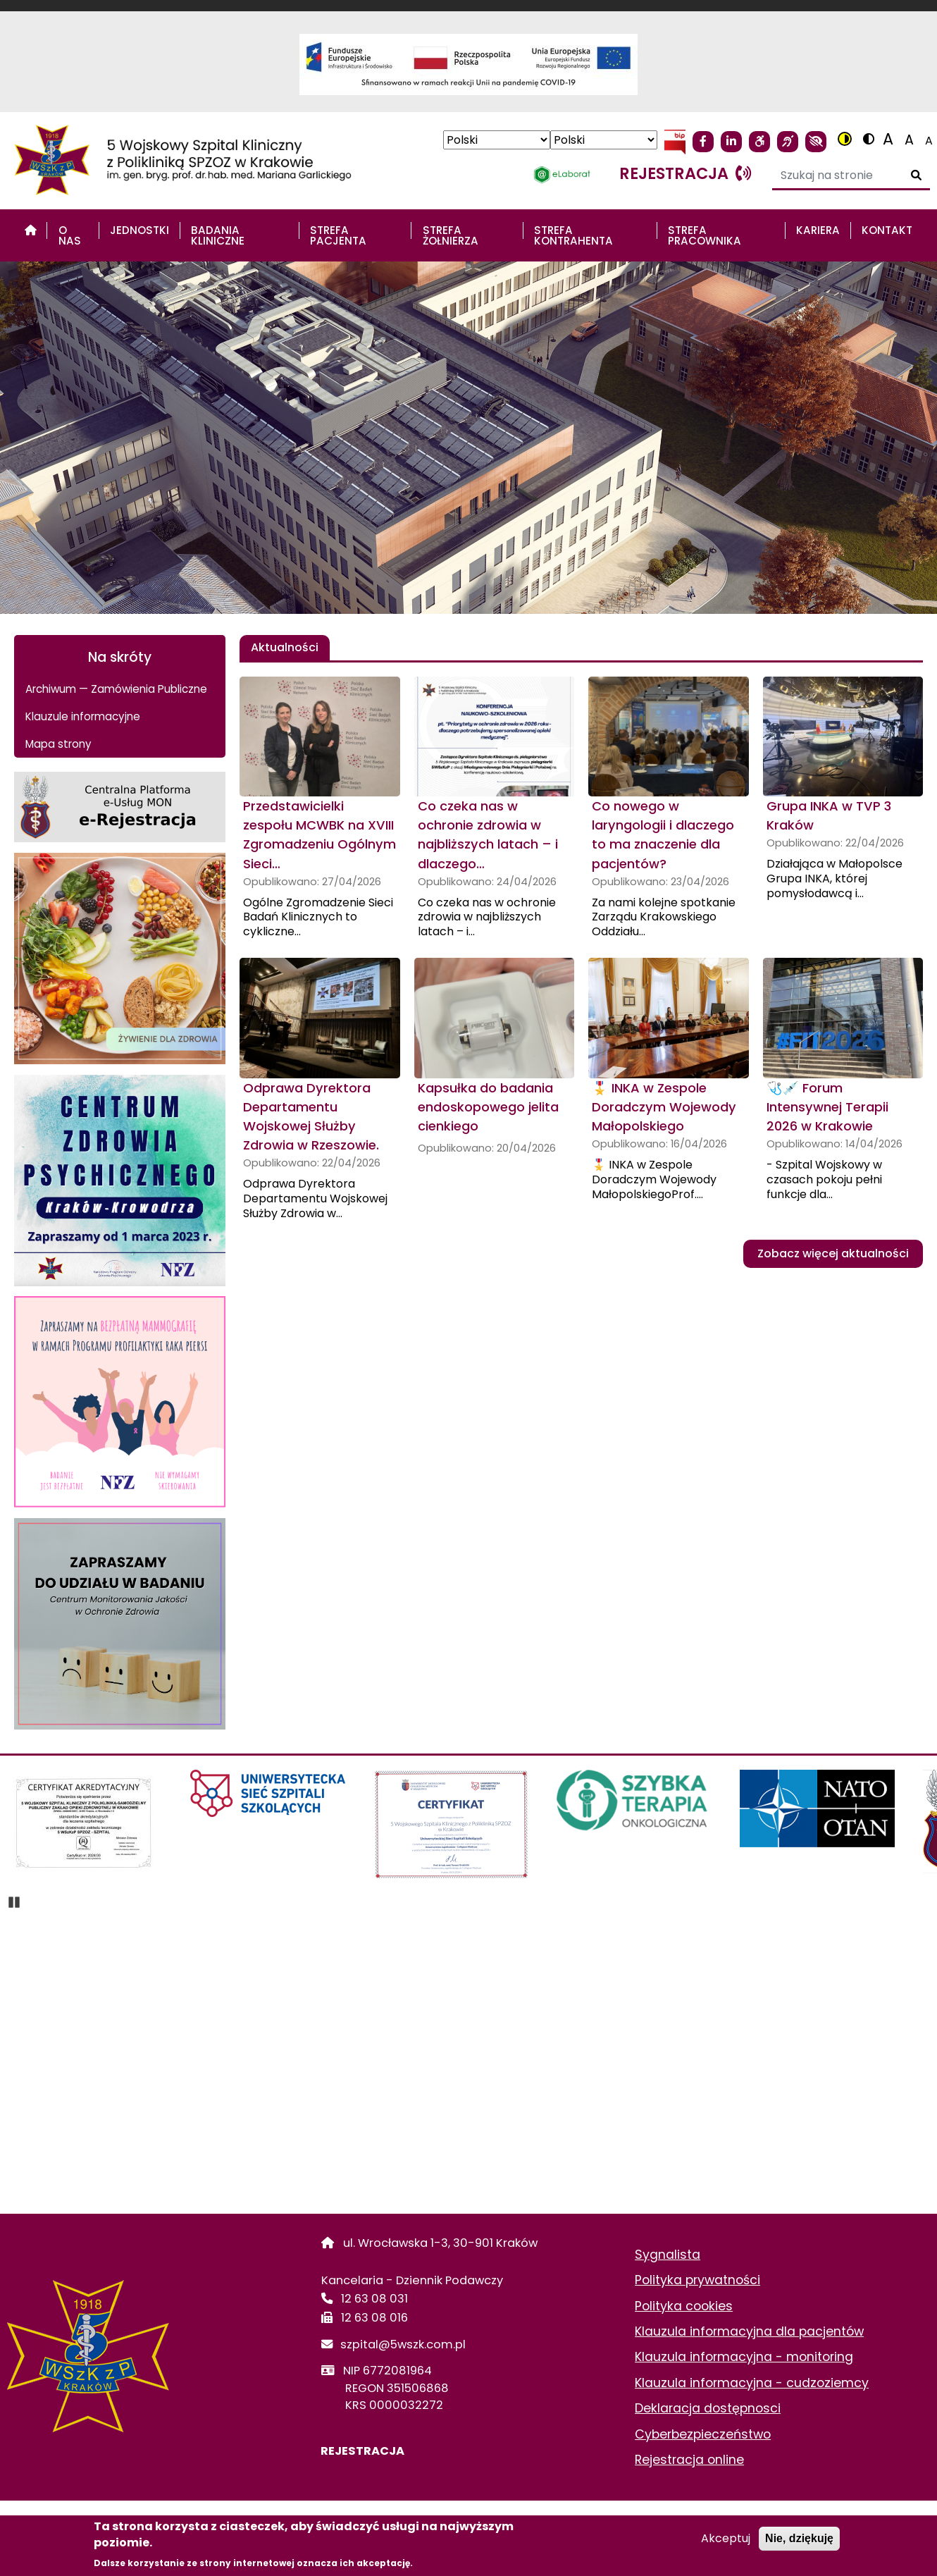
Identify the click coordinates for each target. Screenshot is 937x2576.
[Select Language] (496, 139)
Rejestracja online (689, 2459)
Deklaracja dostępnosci (708, 2408)
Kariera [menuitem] (818, 230)
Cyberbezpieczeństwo (703, 2434)
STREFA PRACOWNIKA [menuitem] (704, 235)
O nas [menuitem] (69, 235)
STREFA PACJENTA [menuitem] (338, 235)
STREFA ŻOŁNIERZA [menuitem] (450, 235)
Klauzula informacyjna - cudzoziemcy (752, 2382)
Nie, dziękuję (799, 2538)
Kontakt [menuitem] (887, 230)
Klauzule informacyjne (82, 716)
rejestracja (685, 173)
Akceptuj (725, 2538)
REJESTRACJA (362, 2451)
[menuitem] (30, 230)
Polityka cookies (684, 2306)
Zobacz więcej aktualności (833, 1253)
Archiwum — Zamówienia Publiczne (116, 689)
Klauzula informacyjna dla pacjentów (749, 2331)
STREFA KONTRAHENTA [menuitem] (573, 235)
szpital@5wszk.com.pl (403, 2344)
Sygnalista (667, 2254)
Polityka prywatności (697, 2280)
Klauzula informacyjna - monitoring (744, 2356)
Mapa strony (58, 744)
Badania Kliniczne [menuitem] (217, 235)
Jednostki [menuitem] (139, 230)
